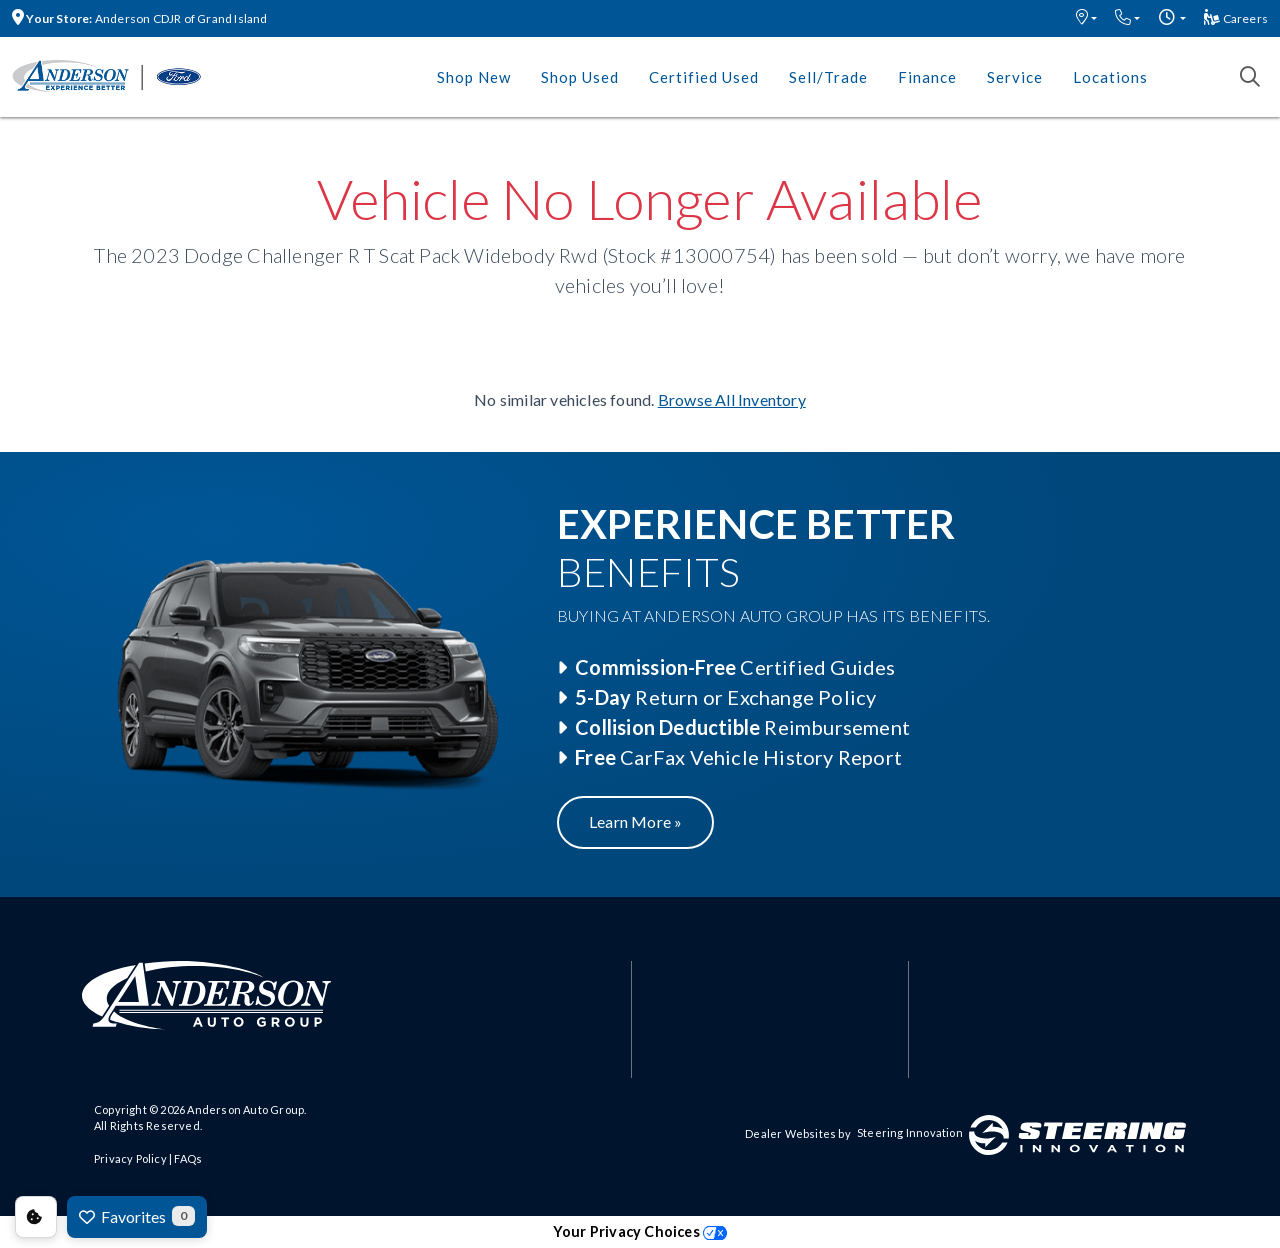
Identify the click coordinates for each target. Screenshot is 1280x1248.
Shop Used (580, 77)
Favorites (137, 1216)
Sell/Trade (828, 77)
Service (1015, 77)
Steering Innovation (910, 1132)
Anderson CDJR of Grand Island (140, 18)
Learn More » (635, 821)
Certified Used (704, 77)
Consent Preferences (36, 1217)
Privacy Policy (130, 1158)
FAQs (188, 1158)
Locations (1110, 77)
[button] (1086, 18)
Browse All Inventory (732, 399)
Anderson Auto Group (245, 1109)
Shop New (474, 77)
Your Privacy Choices (640, 1231)
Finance (927, 77)
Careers (1236, 18)
